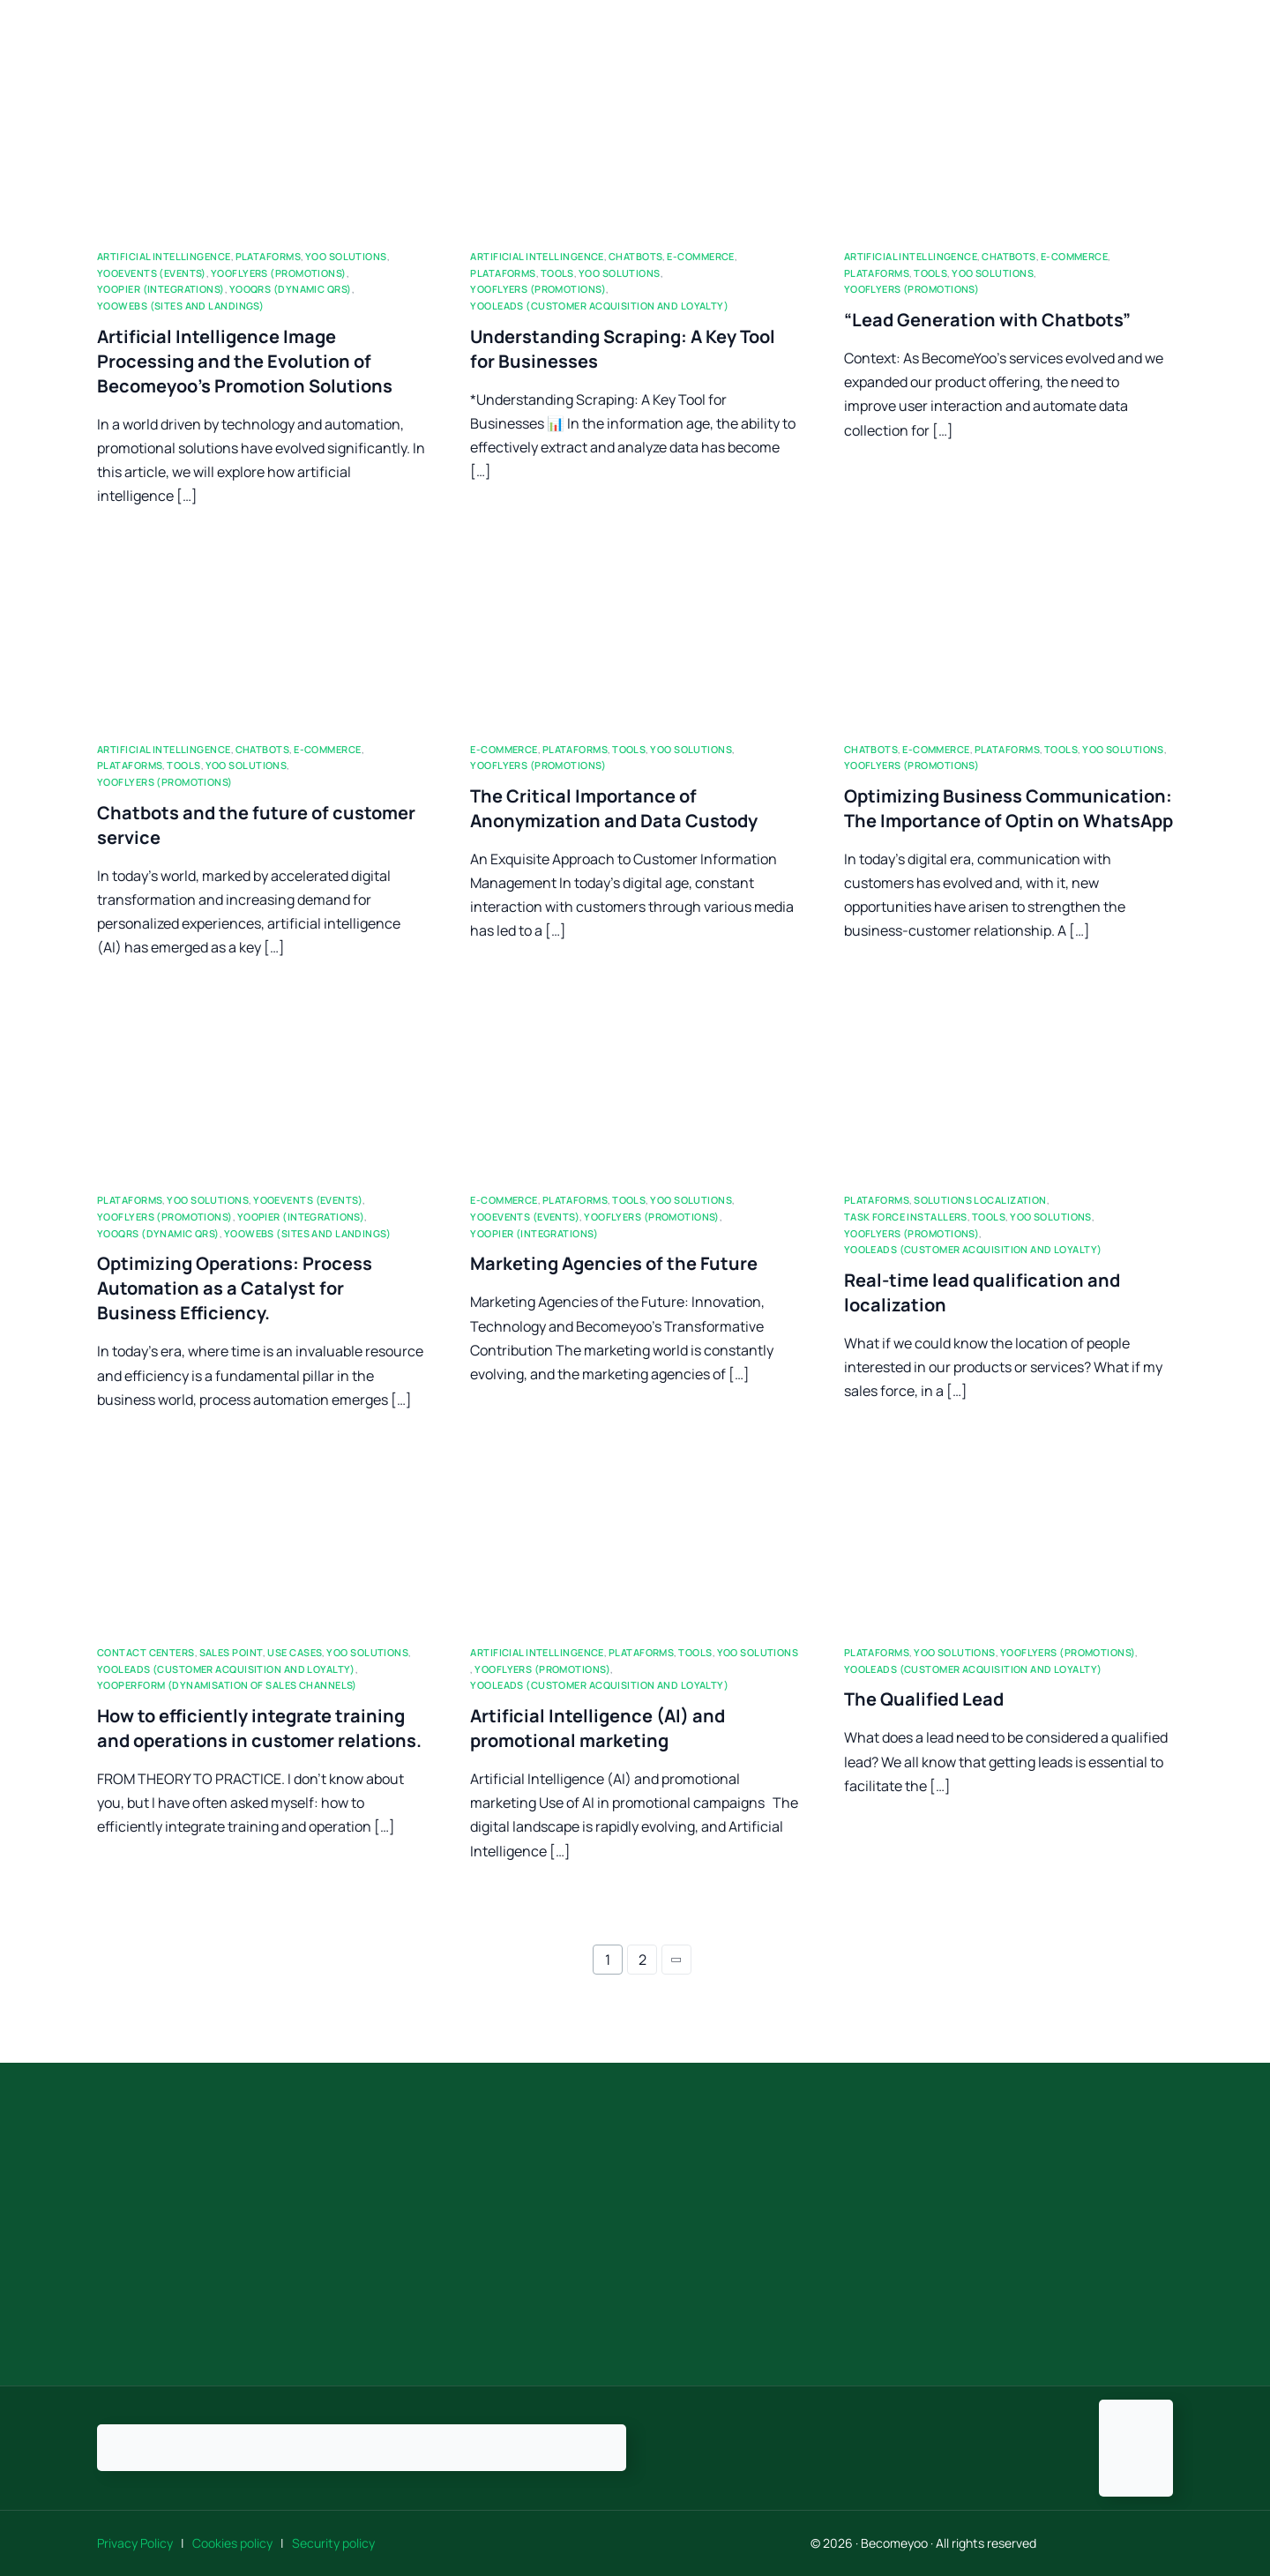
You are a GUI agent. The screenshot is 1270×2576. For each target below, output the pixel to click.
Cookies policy (234, 2543)
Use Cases (294, 1652)
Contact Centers (146, 1652)
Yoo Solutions (346, 256)
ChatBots (636, 256)
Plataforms (268, 256)
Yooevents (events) (151, 273)
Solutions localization (980, 1200)
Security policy (333, 2543)
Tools (557, 273)
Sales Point (231, 1652)
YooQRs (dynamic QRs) (290, 289)
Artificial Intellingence (164, 256)
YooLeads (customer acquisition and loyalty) (599, 305)
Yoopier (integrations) (161, 289)
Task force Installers (905, 1216)
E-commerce (700, 256)
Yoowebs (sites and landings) (180, 305)
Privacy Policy (137, 2543)
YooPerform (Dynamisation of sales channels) (227, 1685)
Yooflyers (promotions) (279, 273)
